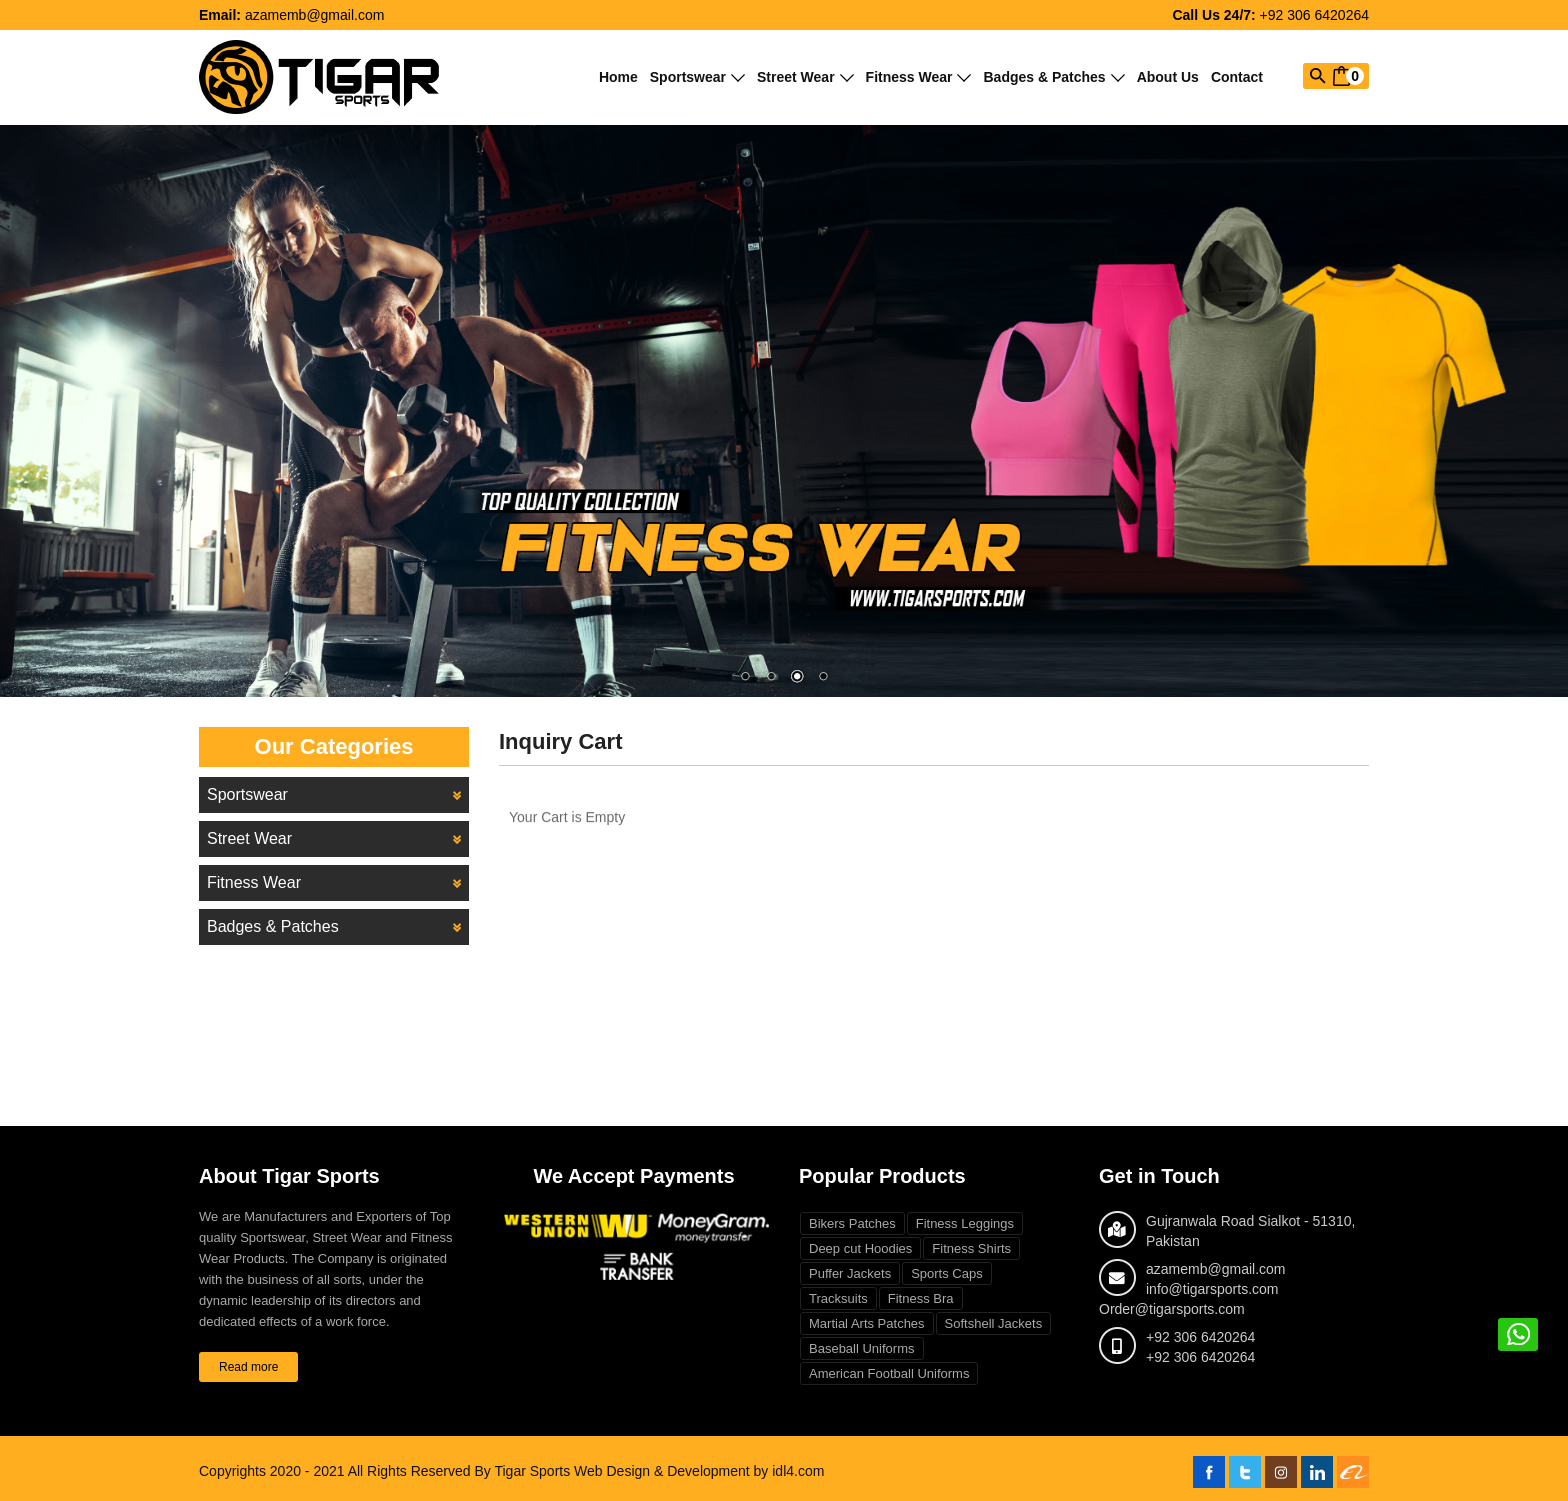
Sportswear (697, 77)
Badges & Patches (1053, 77)
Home (618, 77)
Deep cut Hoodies (860, 1248)
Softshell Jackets (994, 1323)
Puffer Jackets (850, 1273)
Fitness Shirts (971, 1248)
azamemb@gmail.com (314, 15)
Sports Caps (947, 1273)
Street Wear (805, 77)
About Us (1168, 77)
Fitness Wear (919, 77)
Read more (248, 1367)
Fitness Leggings (965, 1223)
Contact (1237, 77)
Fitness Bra (921, 1298)
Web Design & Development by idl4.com (699, 1471)
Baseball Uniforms (862, 1348)
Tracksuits (838, 1298)
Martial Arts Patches (867, 1323)
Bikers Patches (852, 1223)
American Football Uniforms (889, 1373)
